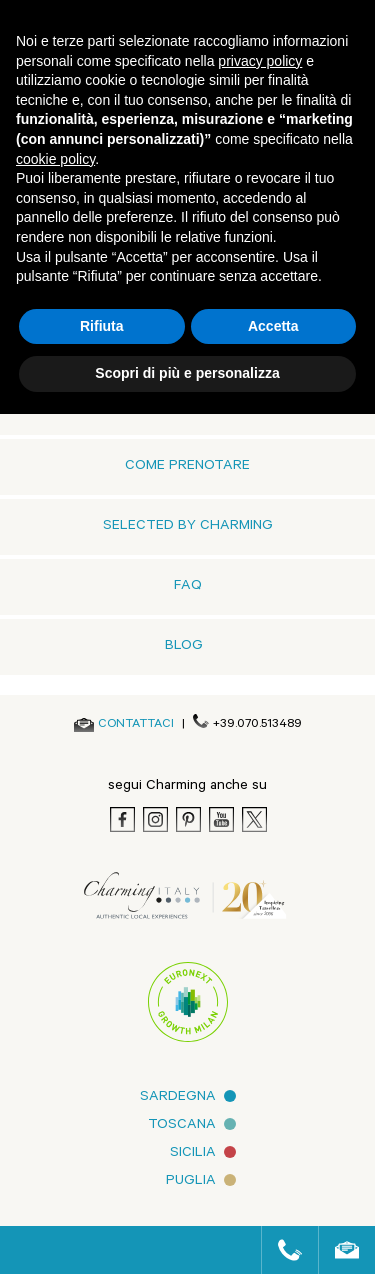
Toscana (182, 1126)
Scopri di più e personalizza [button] (187, 373)
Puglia (191, 1182)
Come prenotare (187, 467)
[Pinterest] (188, 819)
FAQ (188, 587)
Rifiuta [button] (102, 326)
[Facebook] (122, 819)
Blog (184, 647)
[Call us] (281, 1250)
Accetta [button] (273, 326)
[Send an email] (136, 725)
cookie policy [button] (55, 159)
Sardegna (178, 1098)
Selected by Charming (188, 527)
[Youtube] (221, 819)
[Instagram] (155, 819)
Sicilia (193, 1154)
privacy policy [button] (260, 61)
